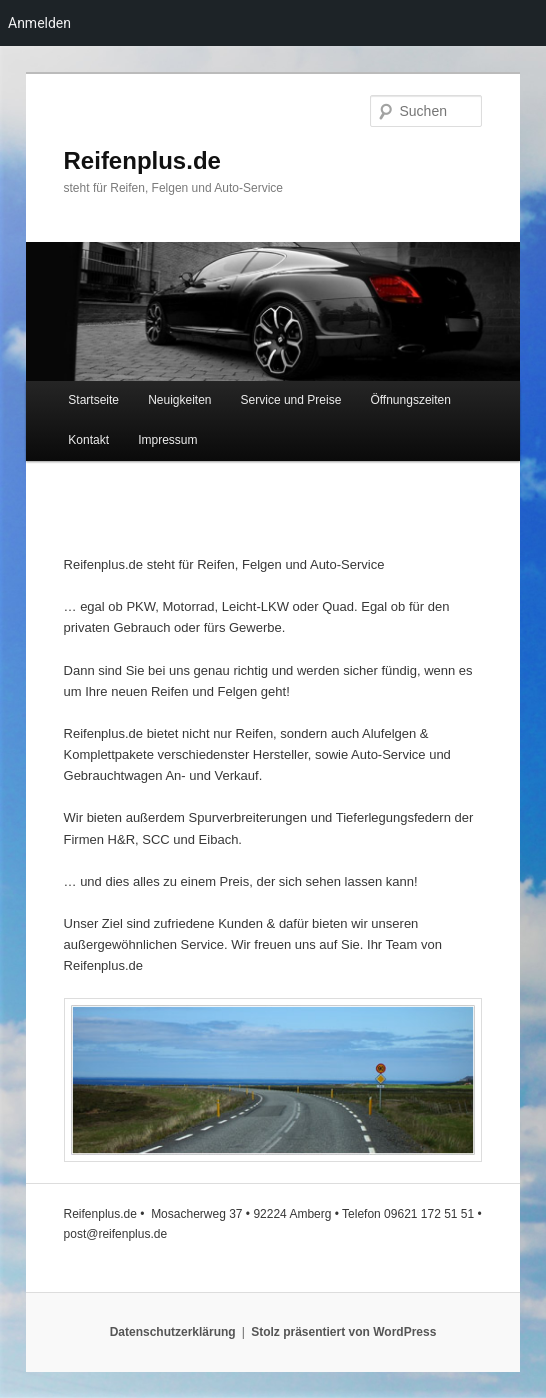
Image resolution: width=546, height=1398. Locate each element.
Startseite (93, 400)
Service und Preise (291, 400)
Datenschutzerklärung (173, 1332)
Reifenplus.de (142, 160)
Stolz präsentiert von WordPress (343, 1332)
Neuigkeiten (179, 400)
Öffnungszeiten (410, 400)
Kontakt (88, 440)
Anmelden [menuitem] (39, 23)
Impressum (167, 440)
